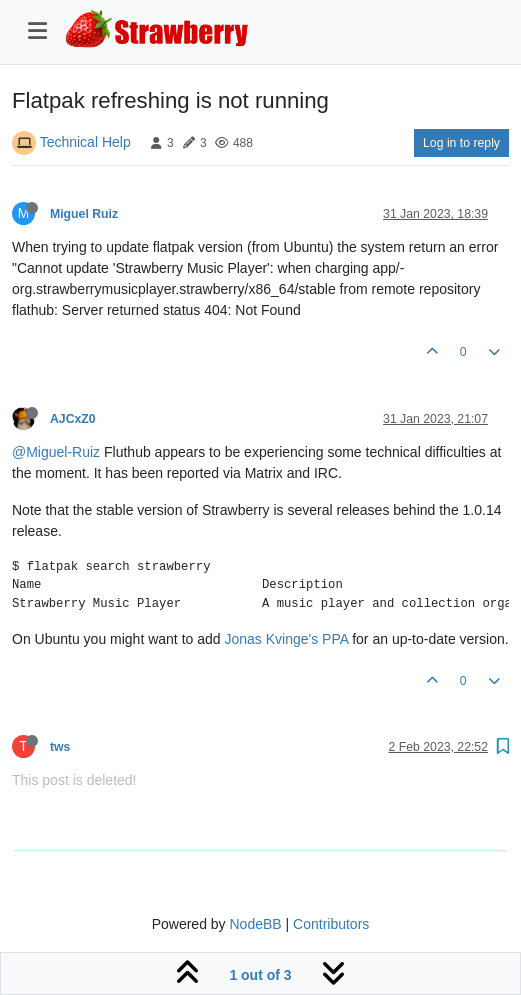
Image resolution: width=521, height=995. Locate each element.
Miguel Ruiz (84, 214)
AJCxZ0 (73, 419)
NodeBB (255, 924)
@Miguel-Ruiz (56, 452)
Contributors (331, 924)
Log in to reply (461, 143)
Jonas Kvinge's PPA (286, 639)
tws (60, 747)
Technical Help (85, 142)
